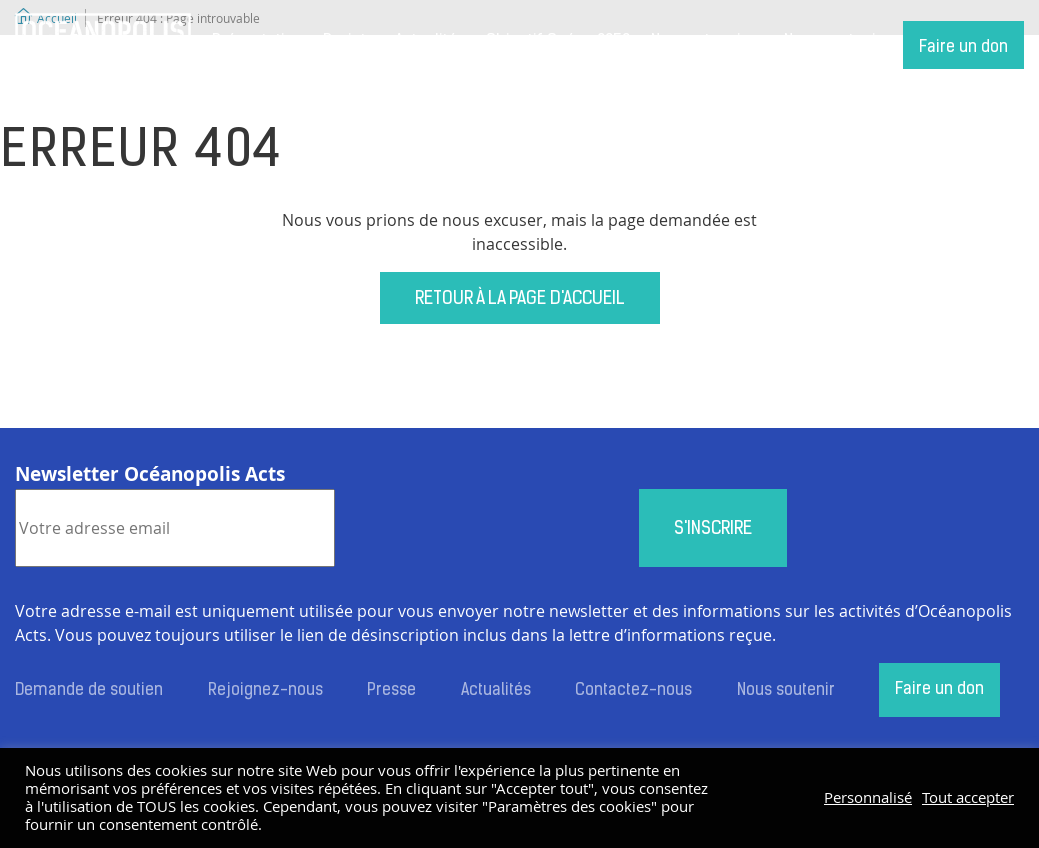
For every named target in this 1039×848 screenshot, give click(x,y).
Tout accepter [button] (968, 798)
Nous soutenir (833, 42)
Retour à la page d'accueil (520, 299)
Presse (391, 691)
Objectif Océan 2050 (558, 42)
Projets (348, 42)
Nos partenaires (707, 42)
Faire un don (963, 48)
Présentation (257, 42)
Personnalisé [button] (868, 798)
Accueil (103, 45)
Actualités (430, 42)
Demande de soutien (89, 691)
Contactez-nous (633, 691)
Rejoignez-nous (265, 691)
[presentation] (487, 528)
